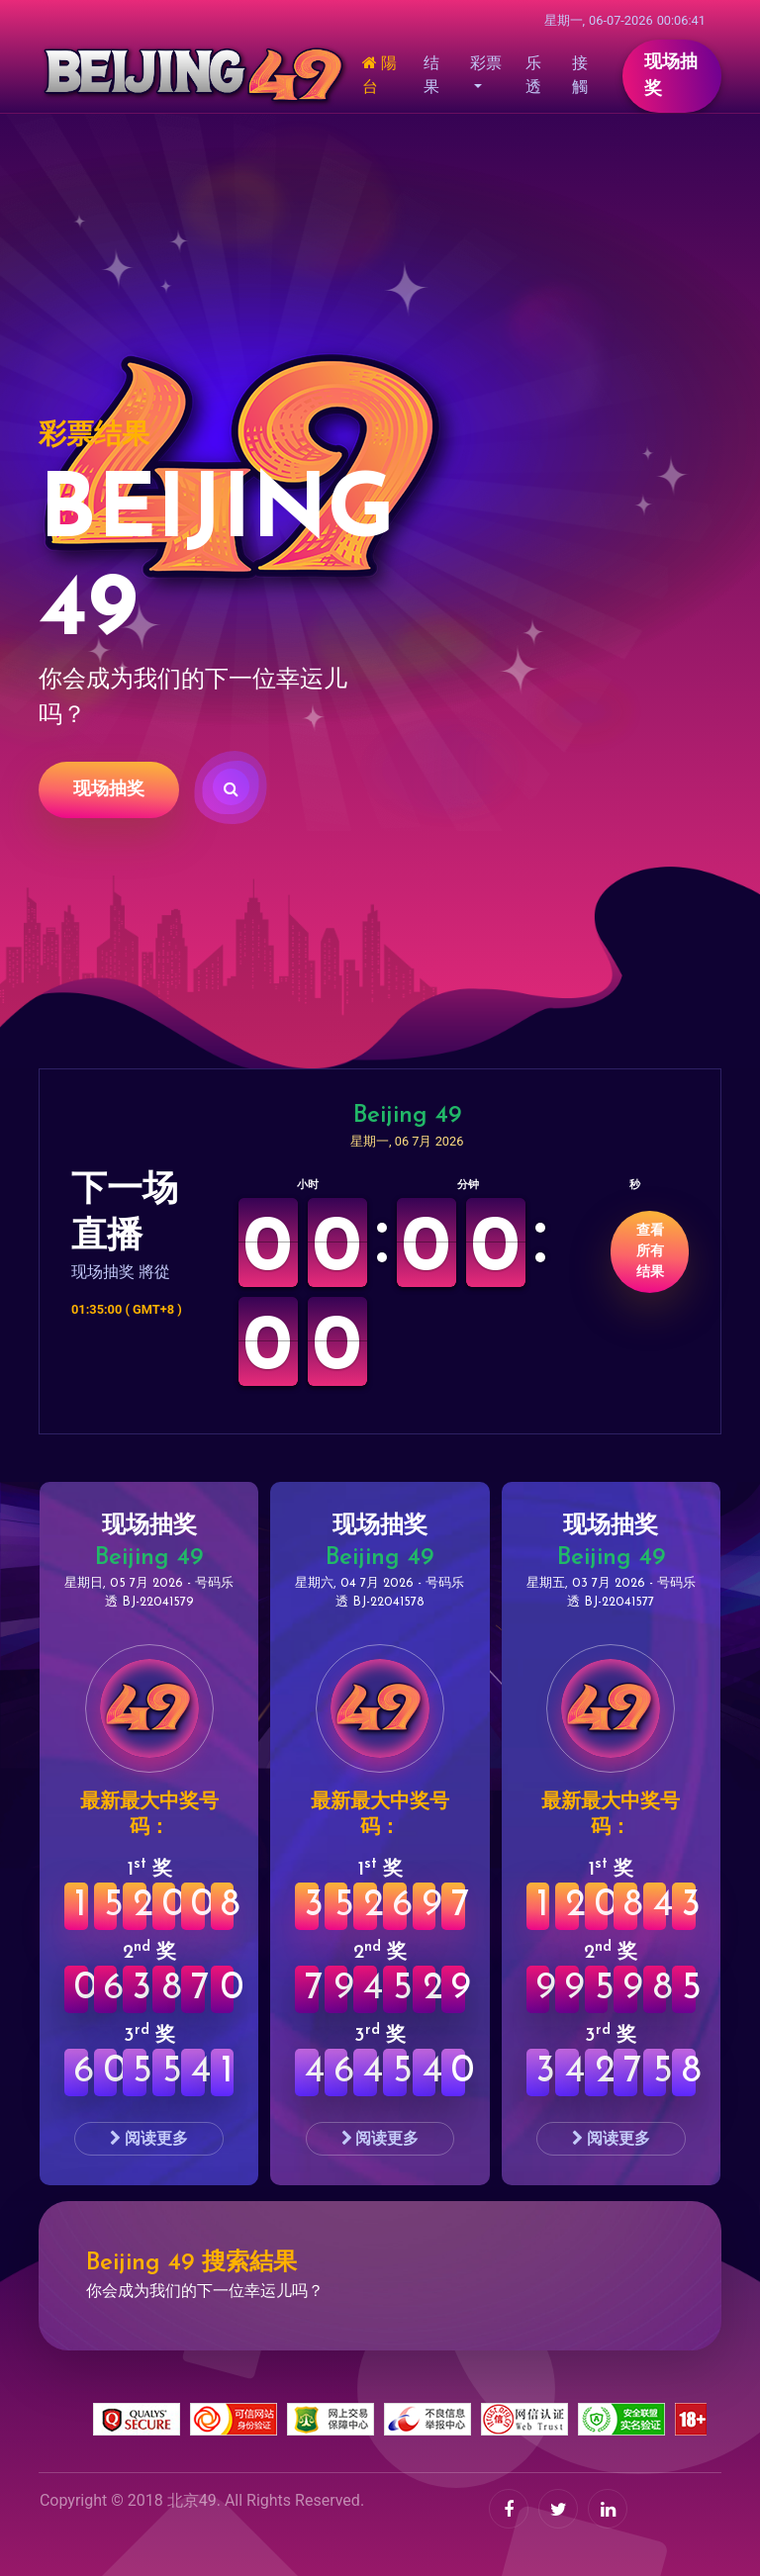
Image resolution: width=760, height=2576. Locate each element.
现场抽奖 (108, 790)
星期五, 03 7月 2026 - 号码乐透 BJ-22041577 (611, 1593)
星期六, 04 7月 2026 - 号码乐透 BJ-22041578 (379, 1593)
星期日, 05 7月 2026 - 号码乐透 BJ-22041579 (149, 1593)
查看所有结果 (650, 1252)
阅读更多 (149, 2138)
